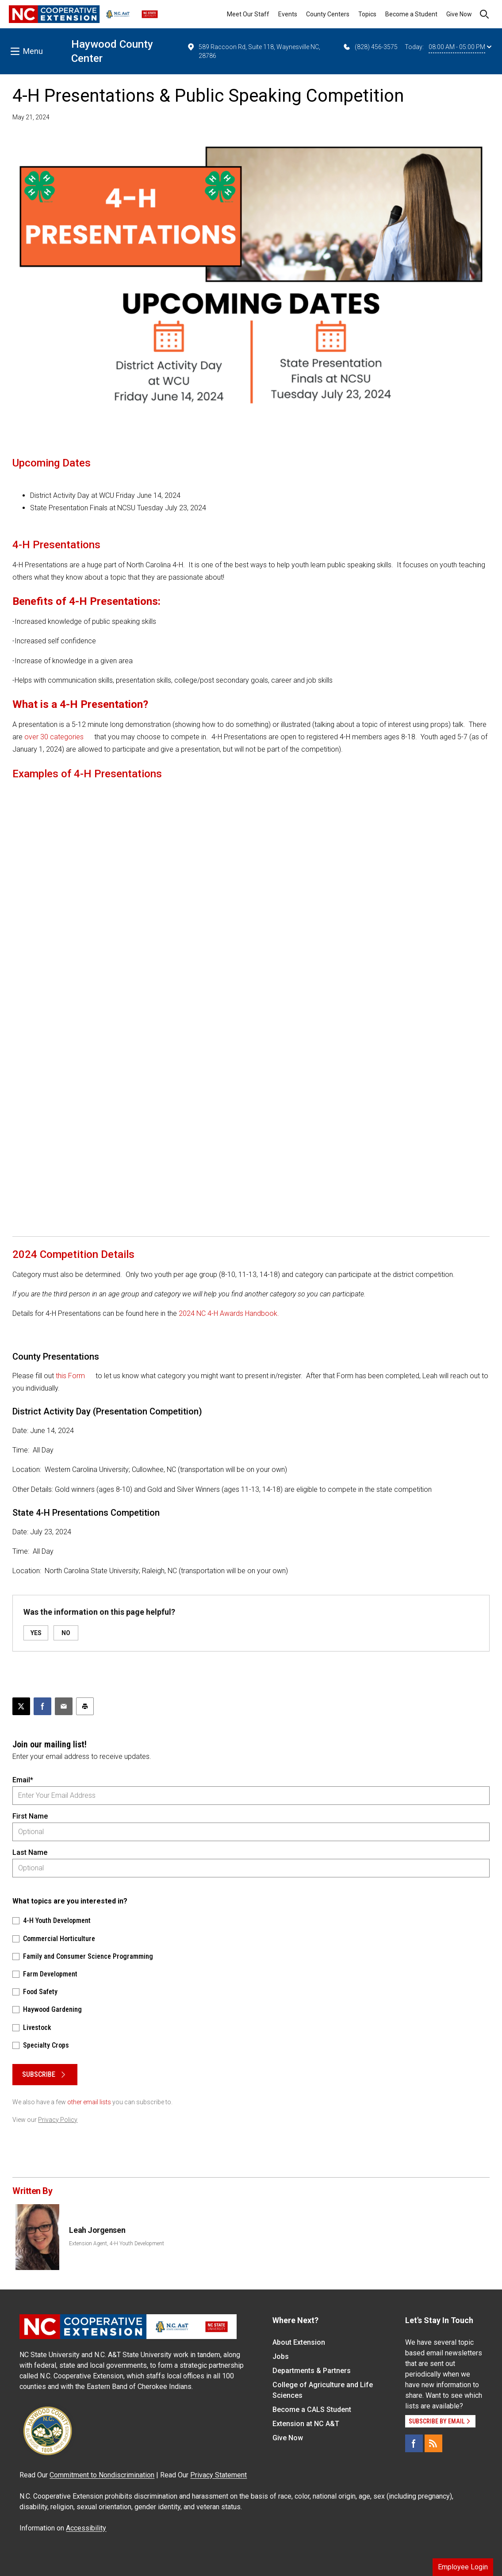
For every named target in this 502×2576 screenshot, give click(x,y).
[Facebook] (414, 2443)
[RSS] (433, 2443)
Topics (367, 14)
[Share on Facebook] (42, 1706)
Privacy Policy (57, 2119)
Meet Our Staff (248, 14)
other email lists (89, 2102)
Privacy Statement (218, 2475)
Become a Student (411, 14)
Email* (22, 1780)
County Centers (327, 14)
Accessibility (86, 2528)
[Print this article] (85, 1706)
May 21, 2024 (31, 117)
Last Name (29, 1852)
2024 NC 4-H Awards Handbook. (229, 1313)
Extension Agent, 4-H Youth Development (116, 2243)
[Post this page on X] (21, 1706)
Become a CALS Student (311, 2409)
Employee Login (463, 2567)
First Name (30, 1816)
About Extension (298, 2342)
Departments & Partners (311, 2370)
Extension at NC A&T (305, 2423)
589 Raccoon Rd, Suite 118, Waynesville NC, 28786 (253, 50)
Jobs (280, 2356)
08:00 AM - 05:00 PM (460, 46)
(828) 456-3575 (370, 46)
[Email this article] (64, 1706)
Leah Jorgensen (97, 2230)
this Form (70, 1376)
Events (287, 14)
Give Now (459, 14)
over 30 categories (54, 737)
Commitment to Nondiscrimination (102, 2475)
